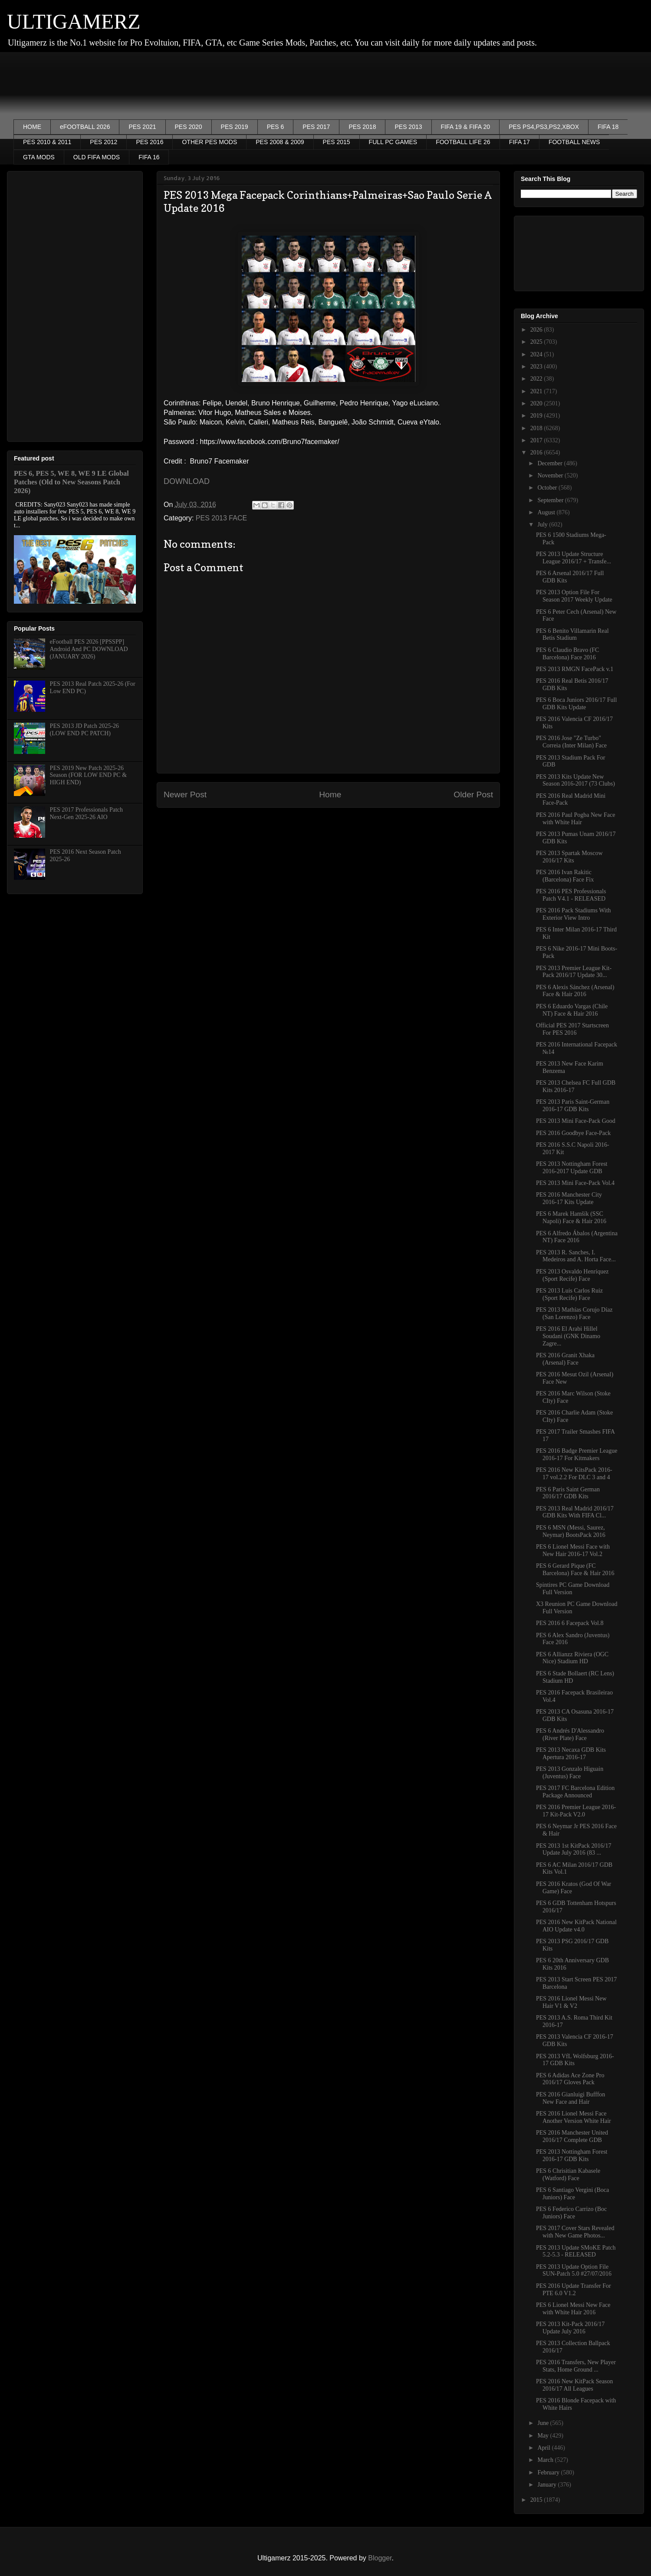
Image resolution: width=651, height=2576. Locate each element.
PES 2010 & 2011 (47, 141)
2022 (537, 378)
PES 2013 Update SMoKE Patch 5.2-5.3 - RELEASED (576, 2251)
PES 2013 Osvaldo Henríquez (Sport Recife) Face (572, 1275)
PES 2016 (149, 141)
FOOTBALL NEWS (574, 141)
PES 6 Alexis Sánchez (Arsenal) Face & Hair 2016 (575, 991)
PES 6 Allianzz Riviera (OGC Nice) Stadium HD (572, 1658)
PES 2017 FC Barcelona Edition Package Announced (575, 1792)
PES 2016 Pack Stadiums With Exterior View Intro (573, 914)
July (543, 524)
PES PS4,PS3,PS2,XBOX (544, 126)
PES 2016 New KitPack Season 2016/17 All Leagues (574, 2385)
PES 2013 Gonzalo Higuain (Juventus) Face (569, 1773)
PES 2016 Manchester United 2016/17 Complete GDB (572, 2136)
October (548, 487)
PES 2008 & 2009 (280, 141)
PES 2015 (336, 141)
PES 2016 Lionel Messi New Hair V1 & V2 (571, 2002)
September (551, 500)
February (549, 2472)
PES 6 (275, 126)
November (551, 475)
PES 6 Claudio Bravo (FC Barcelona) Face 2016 (567, 654)
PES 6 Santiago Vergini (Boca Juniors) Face (572, 2194)
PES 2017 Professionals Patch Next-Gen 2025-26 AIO (86, 813)
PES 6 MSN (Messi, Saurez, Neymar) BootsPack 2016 (570, 1531)
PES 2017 (316, 126)
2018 (537, 428)
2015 (537, 2500)
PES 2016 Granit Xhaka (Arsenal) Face (565, 1359)
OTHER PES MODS (209, 141)
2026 (537, 329)
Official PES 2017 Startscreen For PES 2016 (572, 1029)
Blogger (379, 2558)
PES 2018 (362, 126)
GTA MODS (39, 157)
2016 (537, 452)
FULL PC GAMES (393, 141)
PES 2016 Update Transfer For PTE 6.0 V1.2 (573, 2289)
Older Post (473, 794)
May (543, 2435)
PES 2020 (188, 126)
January (547, 2484)
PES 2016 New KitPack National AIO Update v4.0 (576, 1926)
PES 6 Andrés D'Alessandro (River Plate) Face (570, 1734)
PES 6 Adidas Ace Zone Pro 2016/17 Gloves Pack (570, 2079)
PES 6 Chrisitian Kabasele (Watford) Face (568, 2174)
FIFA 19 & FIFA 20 (465, 126)
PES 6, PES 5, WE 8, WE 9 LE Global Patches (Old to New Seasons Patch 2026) (71, 482)
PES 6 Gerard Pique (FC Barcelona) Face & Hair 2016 (575, 1569)
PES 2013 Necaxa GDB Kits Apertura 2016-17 (571, 1753)
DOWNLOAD (187, 481)
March (546, 2460)
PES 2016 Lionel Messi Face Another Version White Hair (573, 2117)
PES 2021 (142, 126)
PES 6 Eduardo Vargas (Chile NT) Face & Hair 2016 (572, 1010)
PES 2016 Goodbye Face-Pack (573, 1133)
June (543, 2423)
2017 (537, 440)
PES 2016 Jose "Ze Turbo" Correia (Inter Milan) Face (571, 742)
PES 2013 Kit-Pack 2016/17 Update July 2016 (570, 2328)
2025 (537, 342)
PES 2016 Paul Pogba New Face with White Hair (575, 819)
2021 (537, 391)
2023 (537, 366)
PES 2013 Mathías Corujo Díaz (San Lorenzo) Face (574, 1313)
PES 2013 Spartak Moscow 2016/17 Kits (569, 857)
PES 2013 (408, 126)
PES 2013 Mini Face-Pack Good (575, 1121)
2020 (537, 403)
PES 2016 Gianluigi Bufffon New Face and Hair (570, 2098)
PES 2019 (234, 126)
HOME (32, 126)
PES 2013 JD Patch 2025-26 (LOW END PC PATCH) (84, 730)
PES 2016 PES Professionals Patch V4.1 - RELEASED (571, 895)
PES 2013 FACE (221, 518)
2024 (537, 354)
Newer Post (185, 794)
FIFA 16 (148, 157)
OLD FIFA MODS (96, 157)
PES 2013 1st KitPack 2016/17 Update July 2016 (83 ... (573, 1849)
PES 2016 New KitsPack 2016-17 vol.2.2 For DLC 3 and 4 (574, 1473)
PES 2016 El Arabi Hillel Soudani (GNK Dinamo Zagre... (568, 1336)
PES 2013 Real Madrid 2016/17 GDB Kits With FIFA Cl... (575, 1512)
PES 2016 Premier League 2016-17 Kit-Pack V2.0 (576, 1811)
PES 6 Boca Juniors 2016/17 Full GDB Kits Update (576, 704)
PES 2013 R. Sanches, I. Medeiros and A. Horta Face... (576, 1256)
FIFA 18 (608, 126)
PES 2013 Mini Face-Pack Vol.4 (575, 1183)
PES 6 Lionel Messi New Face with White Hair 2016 (573, 2309)
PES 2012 (103, 141)
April (544, 2447)
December (550, 463)
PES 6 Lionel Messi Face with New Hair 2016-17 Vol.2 (573, 1550)
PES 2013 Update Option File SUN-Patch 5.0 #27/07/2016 (574, 2270)
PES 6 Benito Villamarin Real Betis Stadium (572, 635)
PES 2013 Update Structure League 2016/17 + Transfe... (573, 558)
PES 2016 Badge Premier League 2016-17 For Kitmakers (576, 1454)
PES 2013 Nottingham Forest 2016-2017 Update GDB (572, 1167)
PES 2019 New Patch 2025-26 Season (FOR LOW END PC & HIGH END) (88, 775)
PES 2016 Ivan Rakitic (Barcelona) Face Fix (565, 876)
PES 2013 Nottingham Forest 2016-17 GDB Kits (572, 2155)
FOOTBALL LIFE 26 (463, 141)
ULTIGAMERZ (74, 21)
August (546, 512)
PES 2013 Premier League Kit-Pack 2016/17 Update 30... (574, 972)
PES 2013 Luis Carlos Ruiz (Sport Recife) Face (569, 1294)
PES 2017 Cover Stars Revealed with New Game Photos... (575, 2232)
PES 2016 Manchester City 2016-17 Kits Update (569, 1198)
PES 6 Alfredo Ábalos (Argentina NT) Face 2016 (577, 1237)
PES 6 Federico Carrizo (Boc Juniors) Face (571, 2213)
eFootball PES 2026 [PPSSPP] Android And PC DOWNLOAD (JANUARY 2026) (89, 649)
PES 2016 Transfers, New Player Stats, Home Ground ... (576, 2366)
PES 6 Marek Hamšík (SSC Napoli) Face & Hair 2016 (571, 1217)
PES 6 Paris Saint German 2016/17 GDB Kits (568, 1493)
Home (330, 794)
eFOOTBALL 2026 (85, 126)
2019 (537, 415)
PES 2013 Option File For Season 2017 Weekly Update (574, 596)
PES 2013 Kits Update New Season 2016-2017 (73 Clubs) (575, 780)
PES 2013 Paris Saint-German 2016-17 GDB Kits (572, 1105)
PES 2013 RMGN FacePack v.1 (574, 669)
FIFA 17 (519, 141)
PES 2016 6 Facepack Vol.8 (569, 1623)
